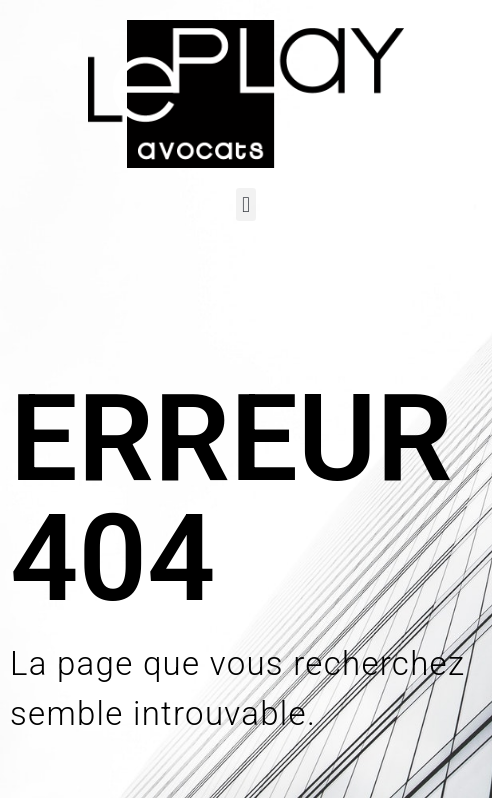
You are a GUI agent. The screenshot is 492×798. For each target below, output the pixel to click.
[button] (245, 204)
